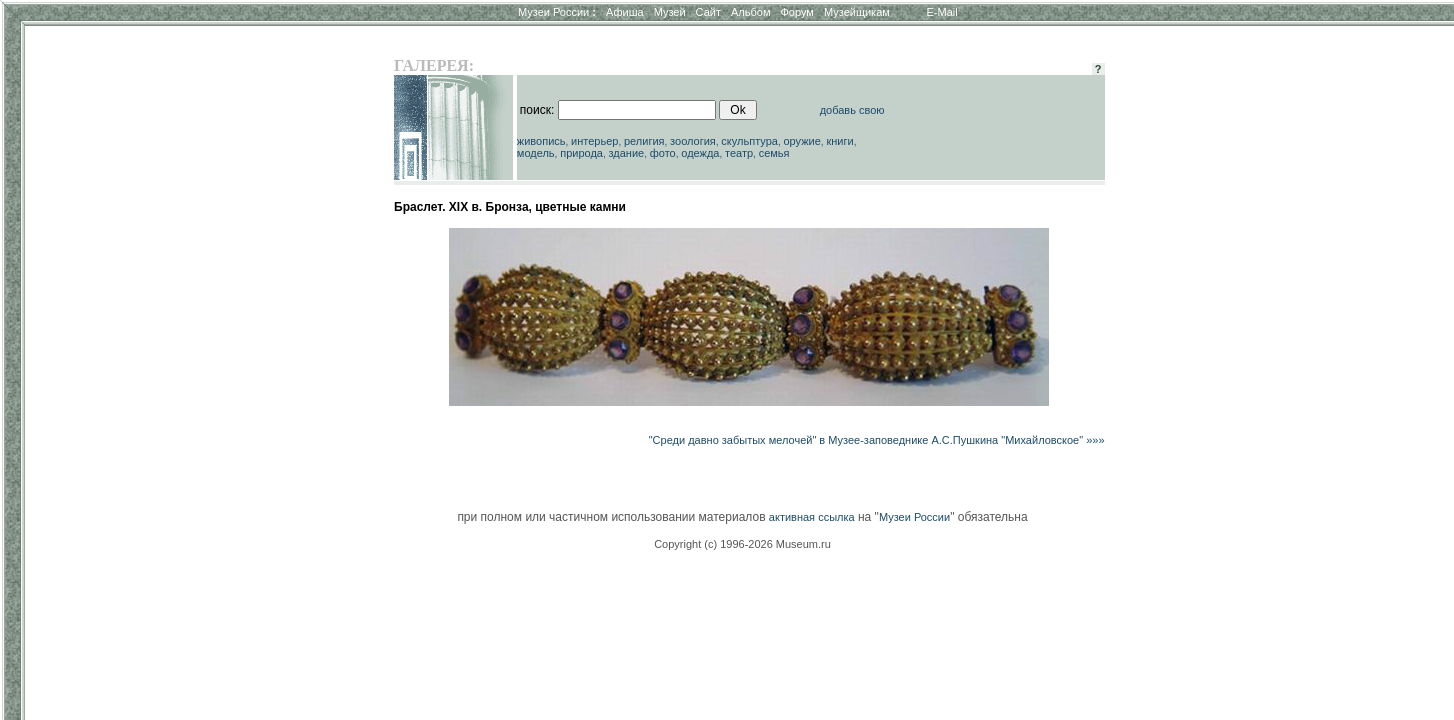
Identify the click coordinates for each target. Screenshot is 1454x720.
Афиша (625, 12)
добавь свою (852, 110)
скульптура (749, 141)
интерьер (594, 141)
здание (626, 153)
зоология (693, 141)
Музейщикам (857, 12)
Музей (670, 12)
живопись (541, 141)
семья (774, 153)
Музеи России (557, 12)
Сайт (708, 12)
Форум (796, 12)
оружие (802, 141)
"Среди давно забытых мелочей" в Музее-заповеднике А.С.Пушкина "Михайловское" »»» (877, 440)
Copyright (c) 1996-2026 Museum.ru (742, 544)
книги (839, 141)
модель (536, 153)
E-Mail (942, 12)
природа (581, 153)
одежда (700, 153)
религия (644, 141)
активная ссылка (812, 517)
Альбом (750, 12)
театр (739, 153)
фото (663, 153)
